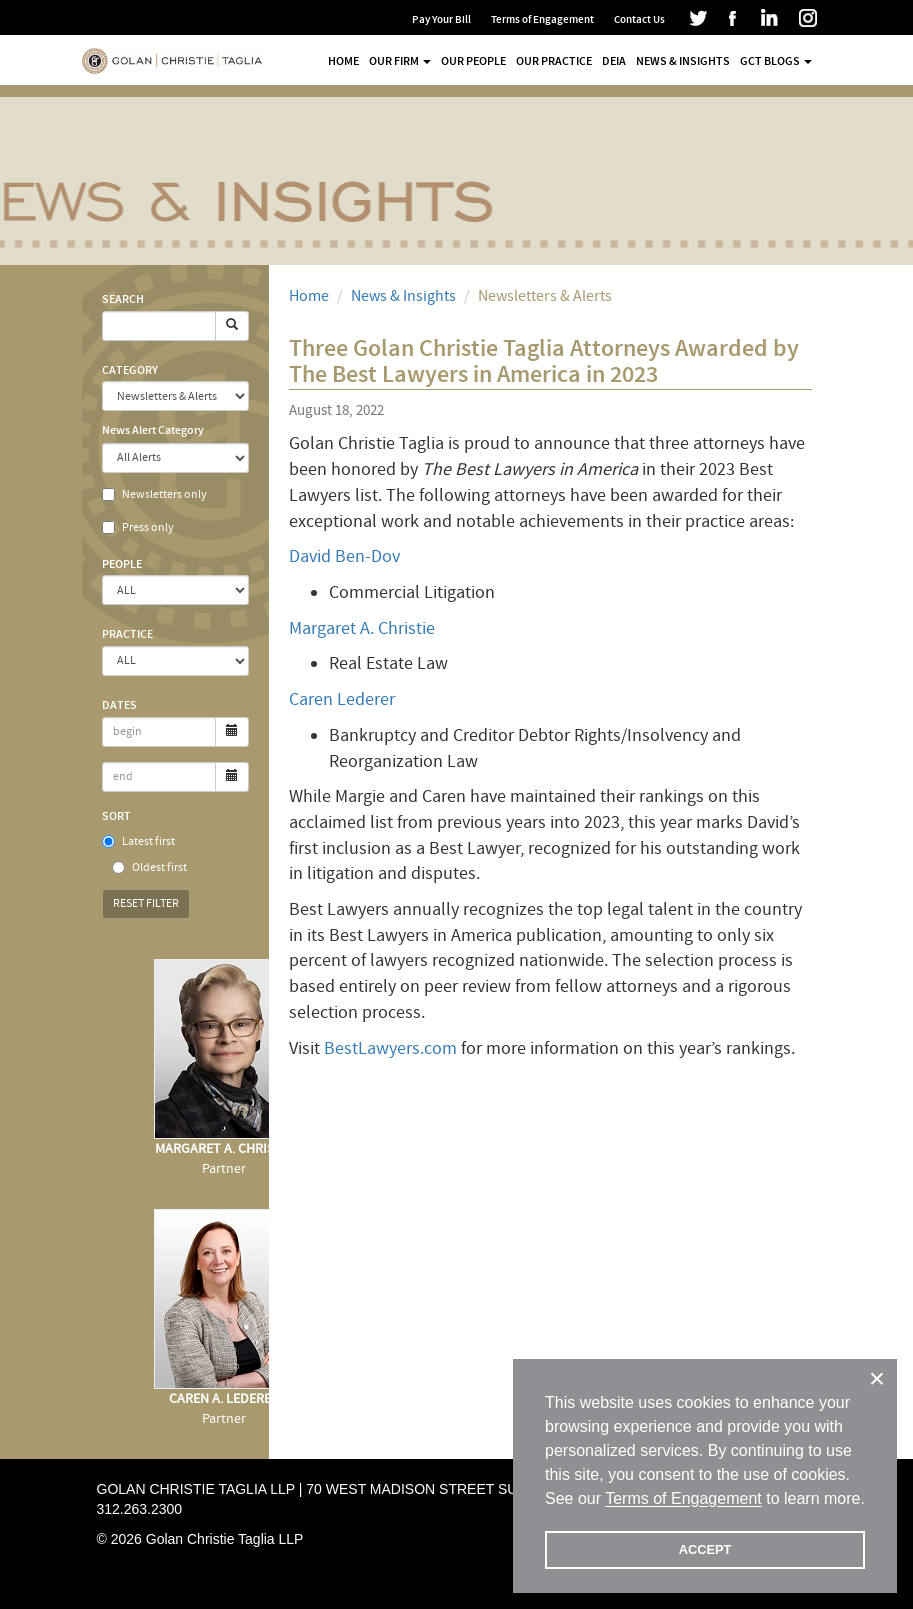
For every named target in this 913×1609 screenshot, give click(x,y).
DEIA (614, 61)
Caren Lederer (342, 699)
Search (123, 299)
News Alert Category (153, 430)
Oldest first (149, 867)
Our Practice (554, 61)
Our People (473, 61)
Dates (119, 705)
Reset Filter (146, 903)
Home (343, 61)
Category (130, 370)
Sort (116, 816)
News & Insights (683, 61)
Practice (127, 634)
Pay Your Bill (441, 19)
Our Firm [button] (400, 61)
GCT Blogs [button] (776, 61)
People (122, 564)
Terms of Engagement (542, 19)
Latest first (138, 841)
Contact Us (639, 19)
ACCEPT (705, 1549)
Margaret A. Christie (362, 628)
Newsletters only (154, 494)
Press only (138, 527)
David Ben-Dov (344, 556)
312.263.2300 (140, 1509)
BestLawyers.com (390, 1048)
